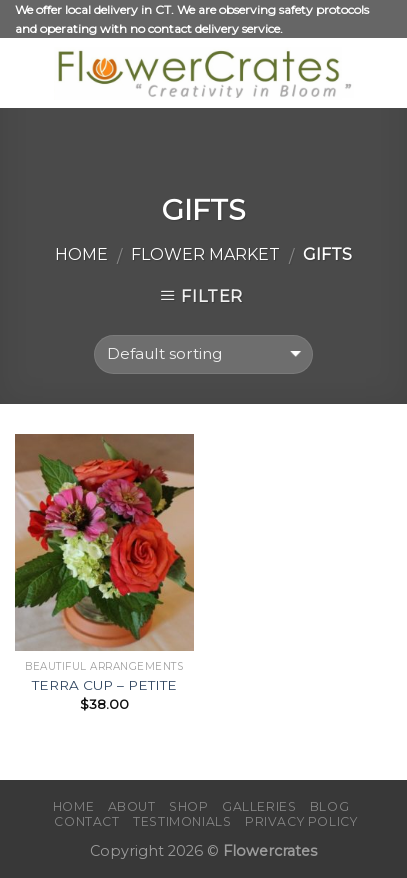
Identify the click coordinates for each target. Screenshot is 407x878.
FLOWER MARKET (205, 254)
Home (81, 254)
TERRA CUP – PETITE (104, 685)
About (132, 806)
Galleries (259, 806)
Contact (86, 821)
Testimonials (182, 821)
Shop (188, 806)
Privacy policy (301, 821)
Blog (329, 806)
